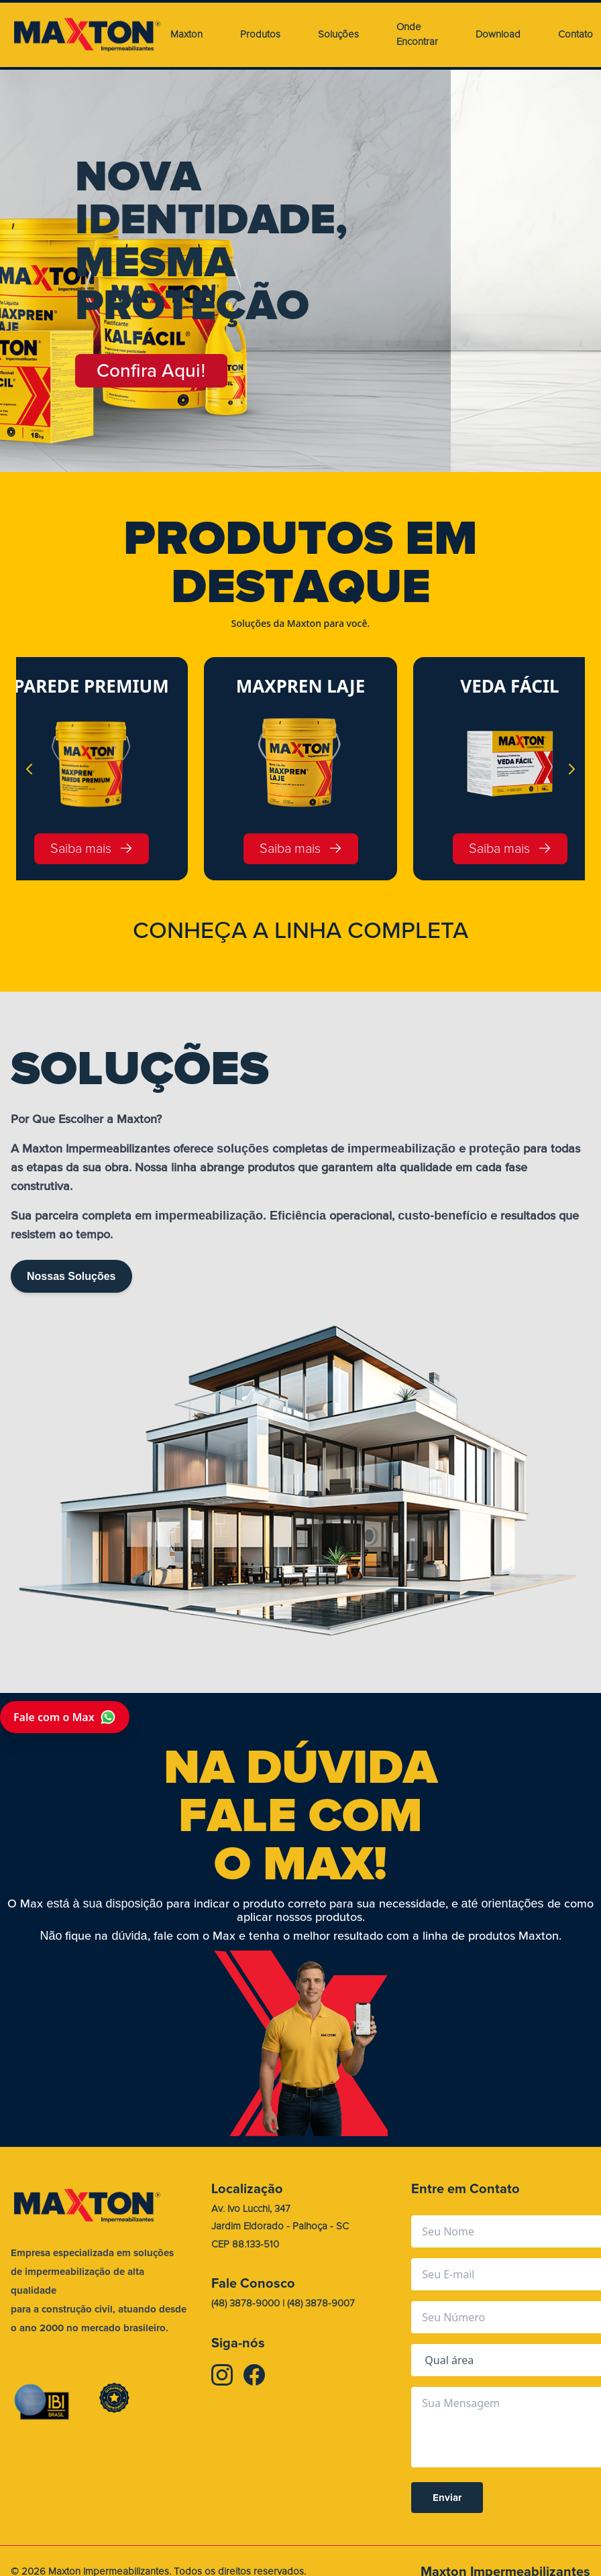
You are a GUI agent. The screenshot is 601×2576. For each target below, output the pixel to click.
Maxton (186, 34)
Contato (575, 34)
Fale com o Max (64, 1717)
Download (498, 34)
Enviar (447, 2498)
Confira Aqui (151, 370)
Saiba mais (91, 848)
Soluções (338, 34)
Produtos (260, 34)
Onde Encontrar (417, 34)
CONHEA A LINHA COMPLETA (300, 931)
